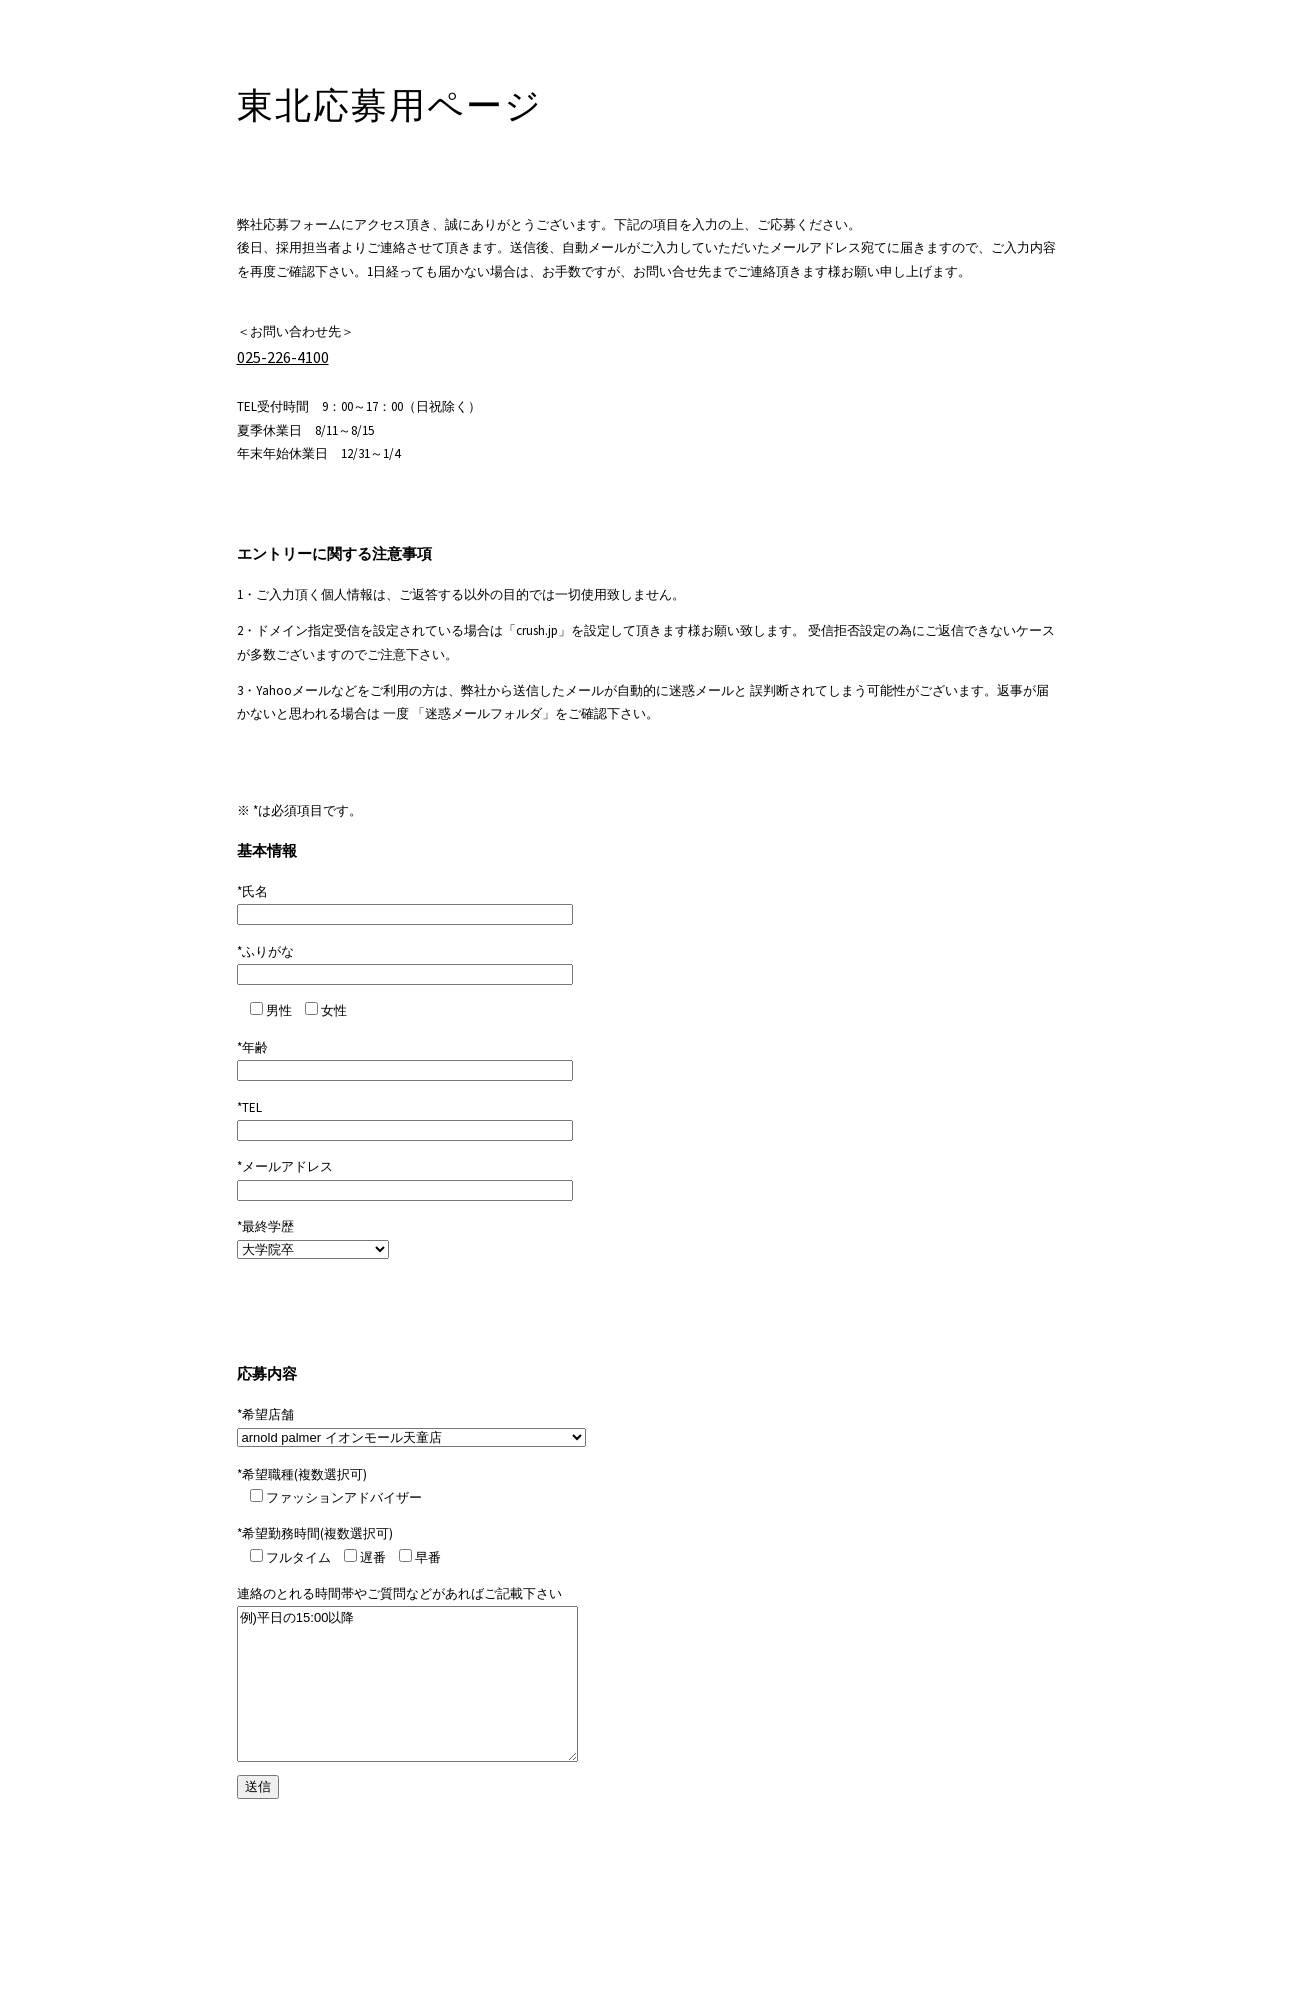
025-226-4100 (283, 357)
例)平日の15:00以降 (407, 1684)
